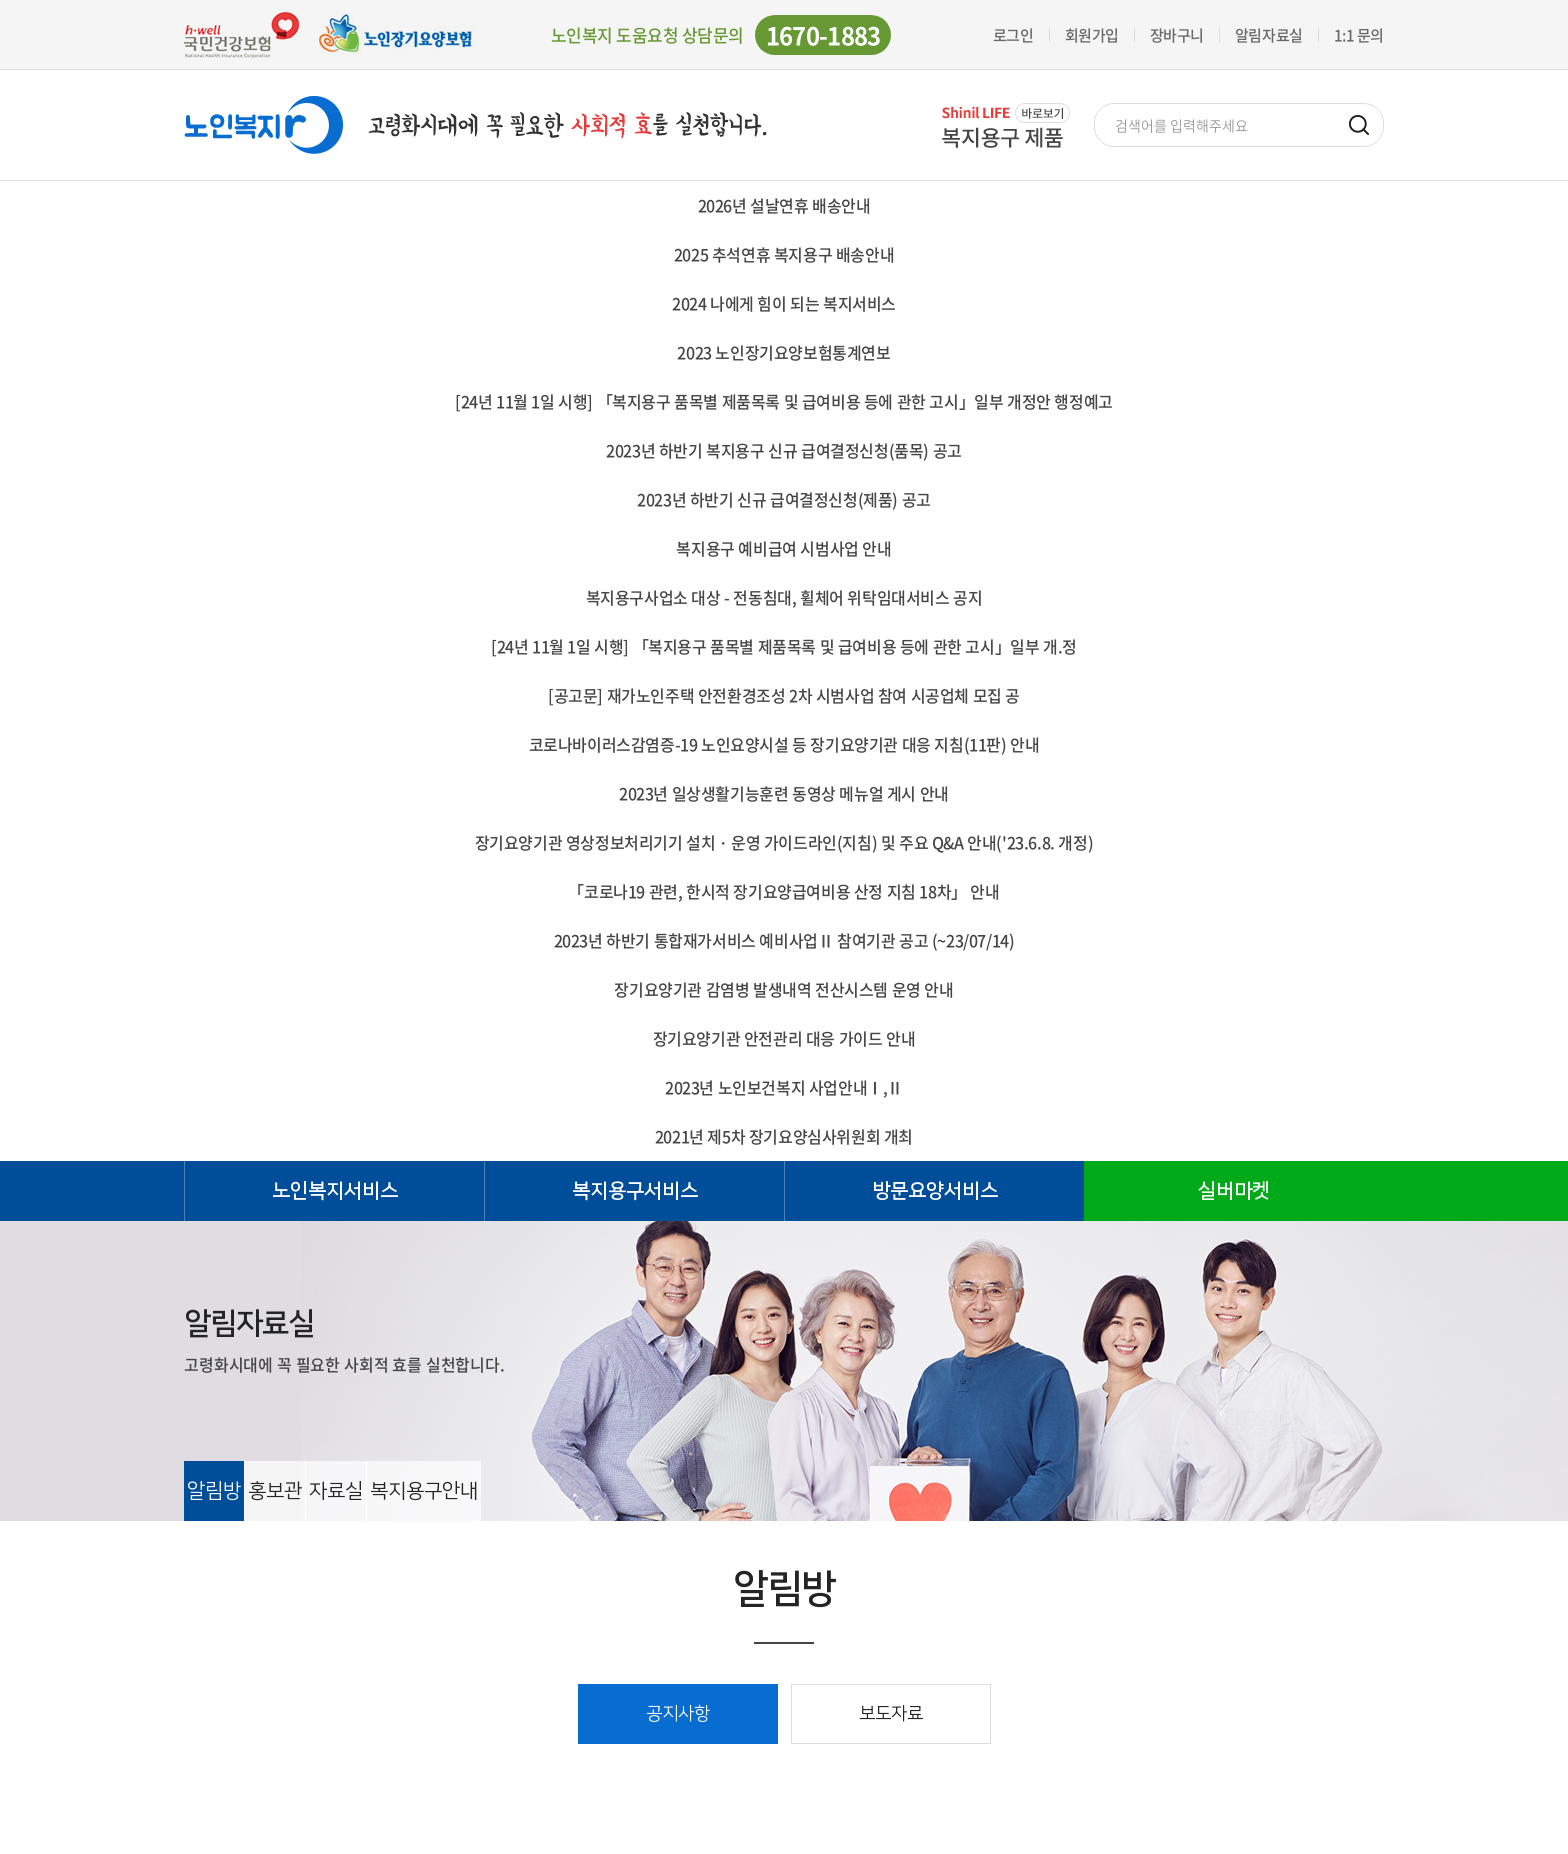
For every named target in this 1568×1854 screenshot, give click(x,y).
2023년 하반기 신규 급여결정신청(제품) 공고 (784, 499)
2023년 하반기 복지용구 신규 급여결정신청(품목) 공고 (784, 450)
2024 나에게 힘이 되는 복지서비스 (784, 303)
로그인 (1013, 35)
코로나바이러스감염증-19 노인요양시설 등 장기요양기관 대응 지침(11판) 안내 (784, 744)
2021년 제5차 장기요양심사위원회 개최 (784, 1136)
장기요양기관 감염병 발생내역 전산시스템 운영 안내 (783, 989)
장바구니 (1177, 35)
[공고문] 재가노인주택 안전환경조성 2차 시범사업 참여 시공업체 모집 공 (784, 695)
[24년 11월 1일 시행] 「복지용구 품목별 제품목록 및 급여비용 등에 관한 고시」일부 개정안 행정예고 (784, 401)
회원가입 (1092, 35)
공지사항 (678, 1714)
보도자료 (891, 1714)
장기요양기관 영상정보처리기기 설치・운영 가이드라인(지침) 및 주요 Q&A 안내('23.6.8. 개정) (784, 842)
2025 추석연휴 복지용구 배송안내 (784, 254)
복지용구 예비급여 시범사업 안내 (783, 548)
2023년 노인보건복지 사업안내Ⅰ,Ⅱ (784, 1087)
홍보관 (275, 1491)
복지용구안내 (424, 1491)
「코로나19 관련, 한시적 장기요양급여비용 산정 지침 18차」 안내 (783, 891)
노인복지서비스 (335, 1191)
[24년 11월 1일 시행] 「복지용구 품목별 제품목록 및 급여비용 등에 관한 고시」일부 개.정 (784, 646)
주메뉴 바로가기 (0, 0)
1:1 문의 (1359, 35)
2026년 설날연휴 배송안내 (784, 205)
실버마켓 (1234, 1191)
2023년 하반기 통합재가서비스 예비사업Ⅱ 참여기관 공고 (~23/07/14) (784, 940)
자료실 (336, 1491)
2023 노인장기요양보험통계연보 (783, 352)
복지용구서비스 (635, 1191)
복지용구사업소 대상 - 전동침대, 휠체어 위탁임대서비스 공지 (784, 597)
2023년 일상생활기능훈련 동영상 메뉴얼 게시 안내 (784, 793)
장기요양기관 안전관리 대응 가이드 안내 (784, 1038)
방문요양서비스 (935, 1191)
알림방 (214, 1491)
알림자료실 (1269, 35)
